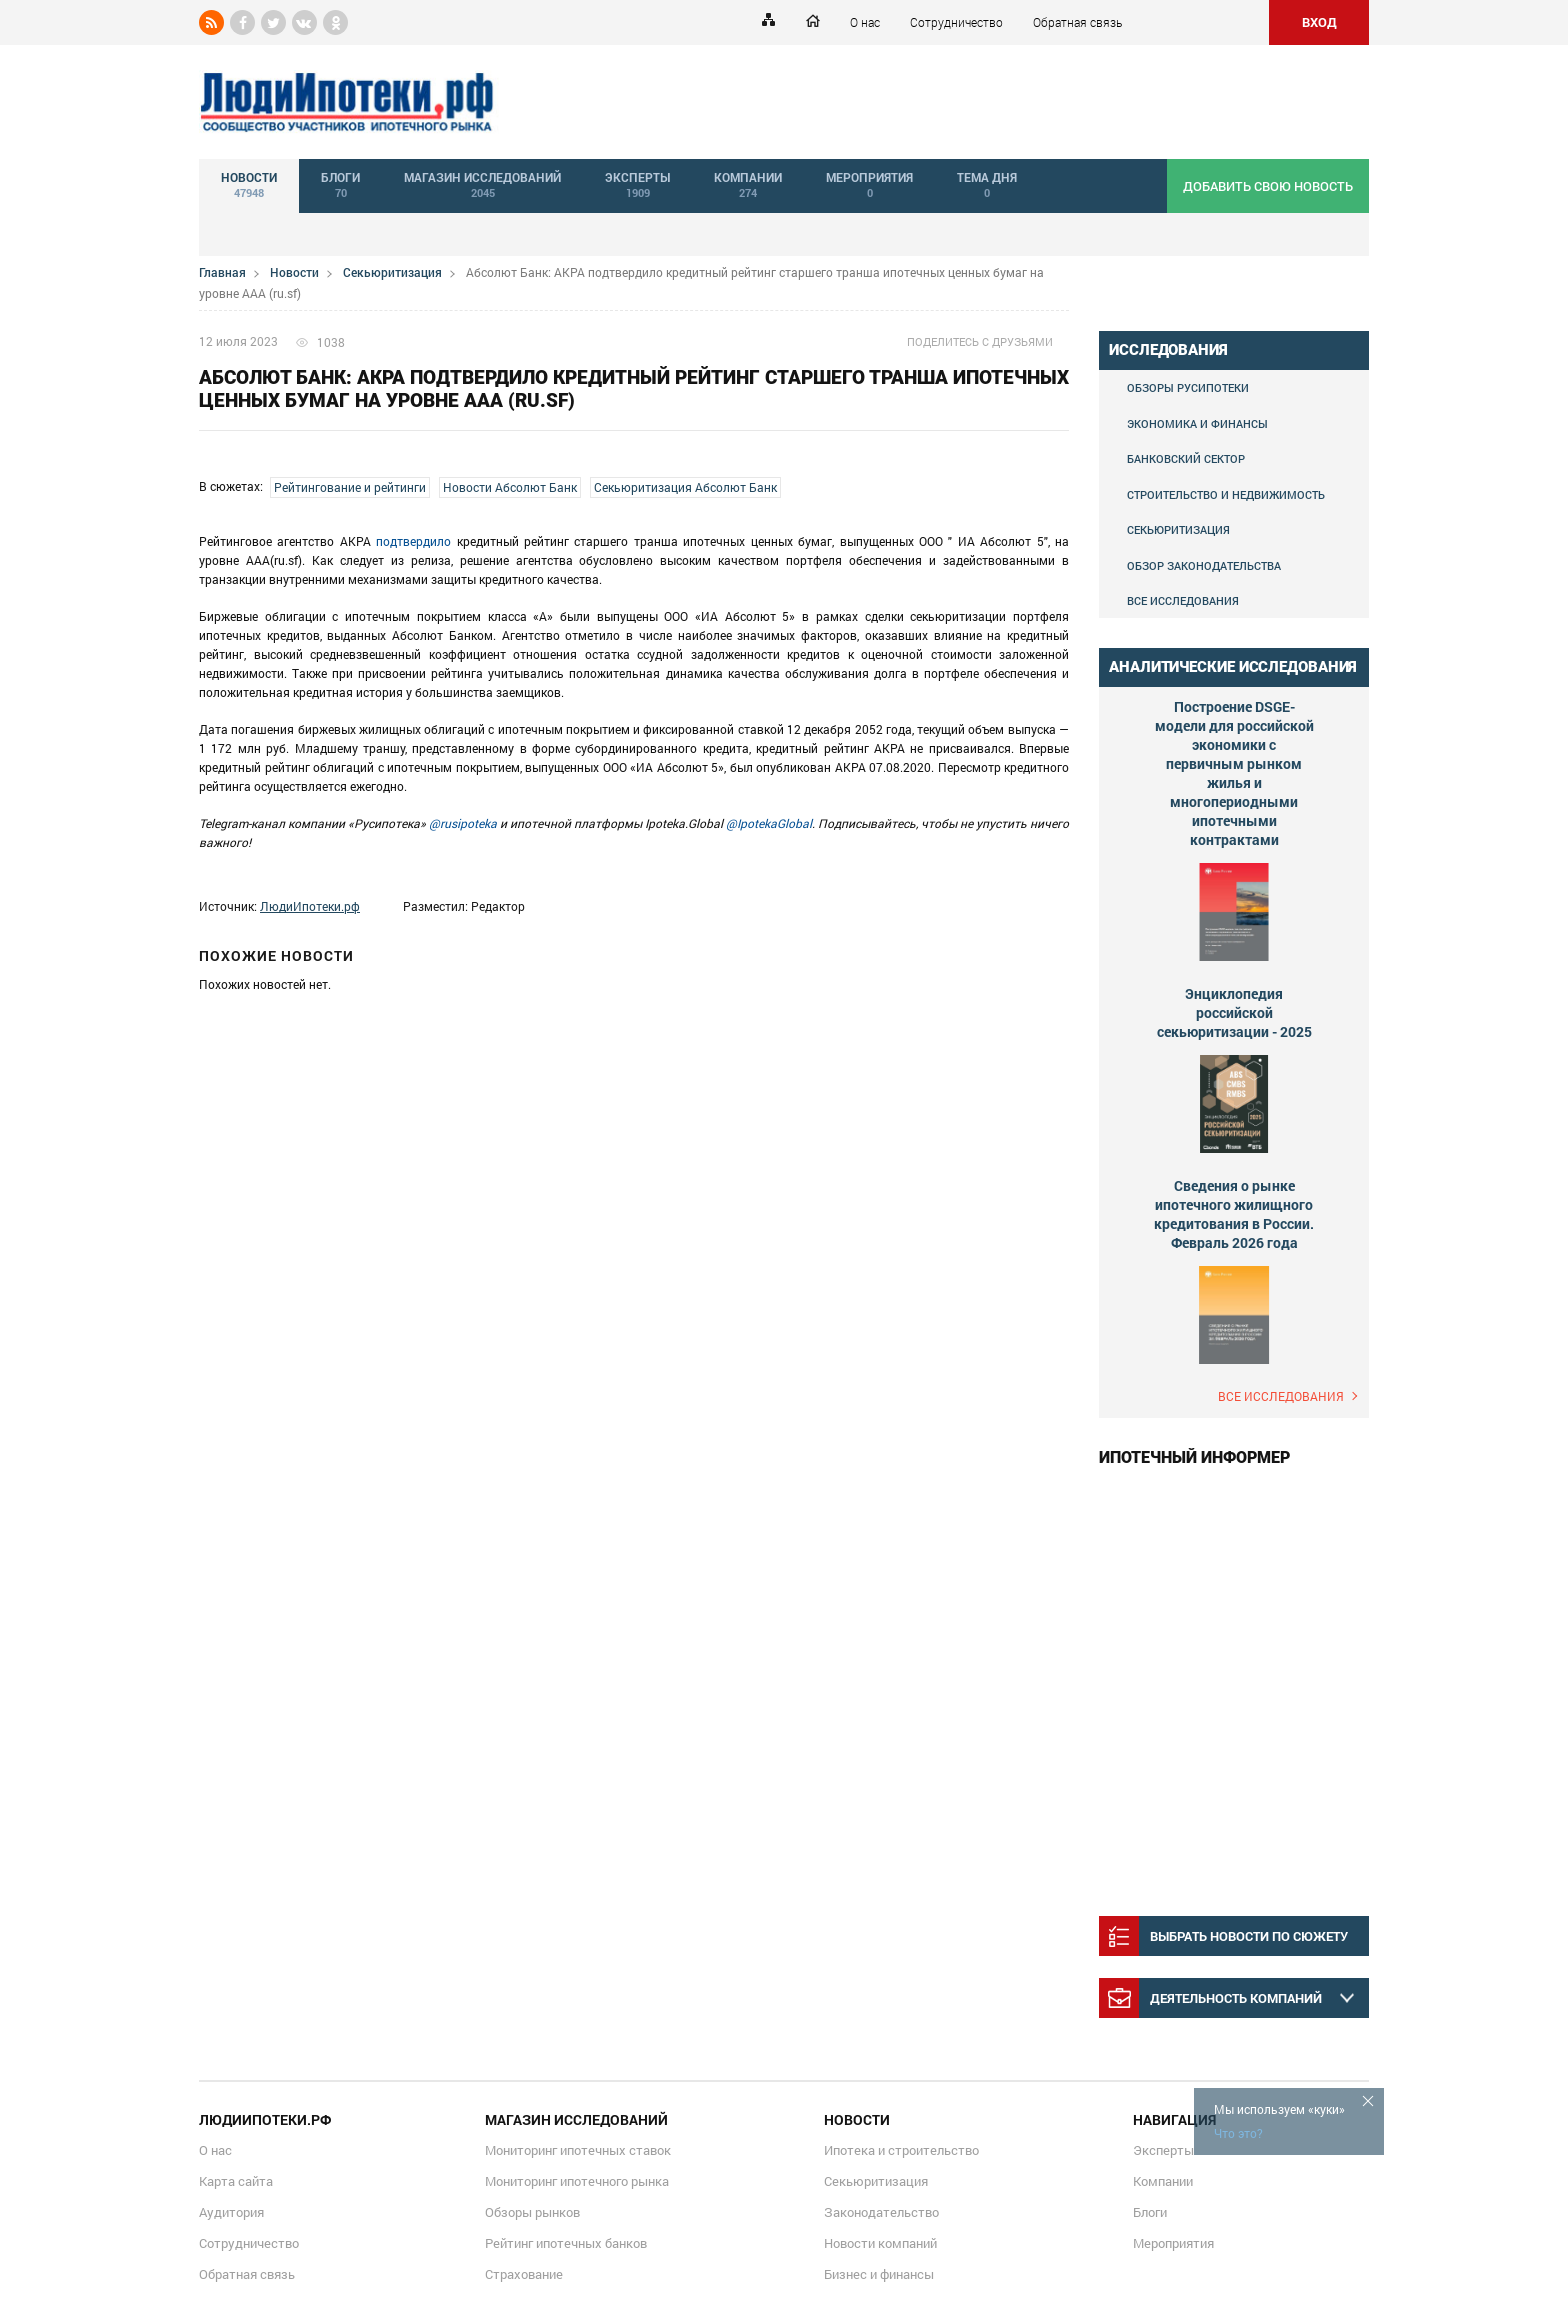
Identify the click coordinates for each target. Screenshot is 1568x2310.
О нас (865, 22)
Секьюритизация (392, 272)
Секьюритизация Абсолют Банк (685, 487)
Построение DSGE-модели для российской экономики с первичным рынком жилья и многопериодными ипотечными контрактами (1234, 773)
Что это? (1238, 2133)
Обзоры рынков (532, 2212)
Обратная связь (1077, 22)
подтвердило (413, 541)
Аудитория (231, 2212)
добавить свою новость (1268, 186)
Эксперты (1163, 2150)
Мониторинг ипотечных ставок (578, 2150)
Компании (1163, 2181)
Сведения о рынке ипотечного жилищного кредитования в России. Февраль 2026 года (1234, 1214)
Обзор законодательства (1204, 565)
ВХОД (1319, 22)
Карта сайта (236, 2181)
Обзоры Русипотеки (1188, 387)
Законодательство (881, 2212)
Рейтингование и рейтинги (350, 487)
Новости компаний (880, 2243)
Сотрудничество (956, 22)
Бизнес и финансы (879, 2274)
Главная (222, 272)
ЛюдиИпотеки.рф (310, 906)
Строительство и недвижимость (1226, 494)
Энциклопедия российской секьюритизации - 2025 (1234, 1012)
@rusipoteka (463, 823)
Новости (294, 272)
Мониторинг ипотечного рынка (577, 2181)
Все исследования (1183, 600)
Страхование (524, 2274)
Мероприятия (1173, 2243)
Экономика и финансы (1197, 423)
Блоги (1150, 2212)
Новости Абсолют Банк (510, 487)
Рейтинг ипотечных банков (566, 2243)
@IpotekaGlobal (769, 823)
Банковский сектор (1186, 458)
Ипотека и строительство (901, 2150)
